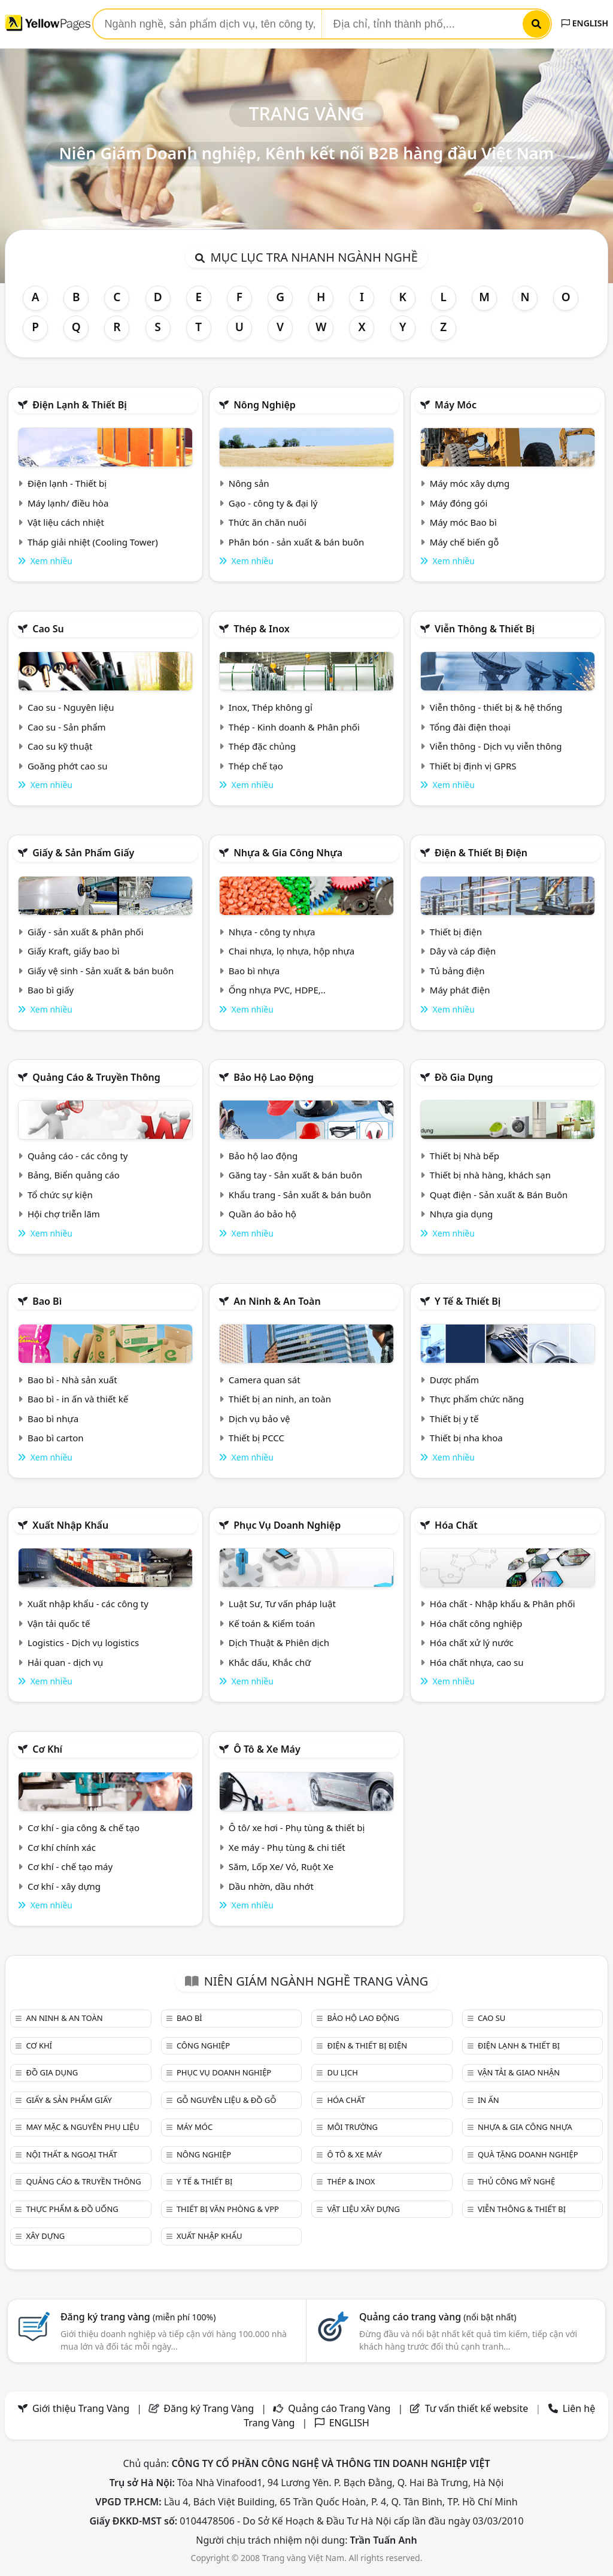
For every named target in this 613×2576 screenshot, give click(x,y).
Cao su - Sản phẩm (67, 727)
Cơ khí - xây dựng (64, 1886)
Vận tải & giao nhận (519, 2072)
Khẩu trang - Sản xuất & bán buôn (300, 1195)
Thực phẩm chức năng (477, 1399)
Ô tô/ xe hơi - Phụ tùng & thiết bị (297, 1827)
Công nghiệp (203, 2045)
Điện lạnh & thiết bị (79, 404)
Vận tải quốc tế (59, 1623)
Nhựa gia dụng (461, 1214)
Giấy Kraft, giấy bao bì (74, 951)
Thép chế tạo (256, 766)
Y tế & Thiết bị (467, 1301)
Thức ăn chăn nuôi (267, 522)
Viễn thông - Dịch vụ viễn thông (496, 746)
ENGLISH (585, 23)
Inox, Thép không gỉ (270, 707)
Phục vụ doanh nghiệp (287, 1525)
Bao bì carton (56, 1438)
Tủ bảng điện (457, 971)
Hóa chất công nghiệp (476, 1623)
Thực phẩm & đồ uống (72, 2209)
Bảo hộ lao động (273, 1077)
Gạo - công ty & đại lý (273, 503)
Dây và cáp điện (463, 951)
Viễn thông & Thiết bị (485, 628)
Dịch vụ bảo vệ (259, 1419)
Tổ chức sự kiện (60, 1195)
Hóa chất (456, 1525)
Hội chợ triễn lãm (64, 1214)
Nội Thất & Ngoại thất (71, 2154)
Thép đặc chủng (262, 746)
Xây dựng (45, 2235)
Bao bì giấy (51, 990)
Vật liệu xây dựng (363, 2209)
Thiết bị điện (456, 932)
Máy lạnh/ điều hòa (68, 503)
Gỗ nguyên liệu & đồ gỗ (227, 2100)
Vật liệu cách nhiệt (66, 522)
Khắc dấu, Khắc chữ (270, 1662)
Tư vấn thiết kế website (478, 2408)
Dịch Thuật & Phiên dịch (279, 1642)
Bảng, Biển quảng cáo (74, 1175)
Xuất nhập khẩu (70, 1525)
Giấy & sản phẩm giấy (83, 852)
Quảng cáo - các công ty (78, 1156)
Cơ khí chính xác (62, 1847)
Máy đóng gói (458, 503)
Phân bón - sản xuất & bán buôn (296, 542)
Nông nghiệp (264, 404)
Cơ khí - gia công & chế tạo (83, 1827)
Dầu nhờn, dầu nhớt (271, 1886)
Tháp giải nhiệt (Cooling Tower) (93, 542)
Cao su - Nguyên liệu (71, 707)
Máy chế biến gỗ (464, 542)
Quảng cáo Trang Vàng (339, 2408)
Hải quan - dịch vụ (65, 1662)
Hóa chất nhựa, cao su (477, 1662)
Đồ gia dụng (464, 1077)
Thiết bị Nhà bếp (464, 1156)
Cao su (48, 628)
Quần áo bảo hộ (262, 1214)
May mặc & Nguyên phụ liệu (82, 2127)
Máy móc (456, 404)
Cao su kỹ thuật (60, 746)
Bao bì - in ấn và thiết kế (78, 1399)
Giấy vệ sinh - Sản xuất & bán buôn (101, 971)
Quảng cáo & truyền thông (96, 1077)
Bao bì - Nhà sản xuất (72, 1380)
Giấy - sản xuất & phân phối (86, 932)
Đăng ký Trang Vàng (208, 2408)
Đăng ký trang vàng (138, 2316)
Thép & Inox (261, 628)
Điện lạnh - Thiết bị (67, 483)
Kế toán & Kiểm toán (272, 1623)
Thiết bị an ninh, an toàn (280, 1399)
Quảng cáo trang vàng (437, 2316)
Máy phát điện (460, 990)
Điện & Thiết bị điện (481, 852)
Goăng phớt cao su (68, 766)
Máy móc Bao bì (463, 522)
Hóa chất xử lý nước (472, 1642)
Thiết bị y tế (454, 1419)
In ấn (488, 2100)
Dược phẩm (454, 1380)
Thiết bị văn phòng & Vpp (228, 2209)
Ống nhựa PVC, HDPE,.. (277, 990)
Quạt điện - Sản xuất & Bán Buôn (499, 1195)
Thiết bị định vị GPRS (473, 766)
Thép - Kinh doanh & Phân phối (294, 727)
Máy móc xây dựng (470, 483)
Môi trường (352, 2127)
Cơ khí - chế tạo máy (70, 1866)
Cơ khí (47, 1749)
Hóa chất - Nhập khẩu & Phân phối (502, 1604)
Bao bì (47, 1301)
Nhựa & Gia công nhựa (287, 852)
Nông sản (249, 483)
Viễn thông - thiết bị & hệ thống (496, 707)
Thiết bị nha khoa (466, 1438)
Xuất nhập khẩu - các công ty (88, 1604)
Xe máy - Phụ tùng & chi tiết (287, 1847)
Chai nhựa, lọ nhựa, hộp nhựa (291, 951)
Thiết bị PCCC (256, 1438)
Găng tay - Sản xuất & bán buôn (295, 1175)
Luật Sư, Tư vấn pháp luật (282, 1604)
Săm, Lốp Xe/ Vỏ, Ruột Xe (281, 1866)
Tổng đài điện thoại (470, 727)
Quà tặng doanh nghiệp (528, 2154)
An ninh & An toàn (277, 1301)
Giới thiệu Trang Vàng (80, 2408)
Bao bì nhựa (254, 971)
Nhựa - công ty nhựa (272, 932)
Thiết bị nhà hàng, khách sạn (490, 1175)
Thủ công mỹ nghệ (516, 2181)
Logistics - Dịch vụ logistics (83, 1642)
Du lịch (342, 2072)
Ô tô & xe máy (267, 1749)
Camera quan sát (265, 1380)
